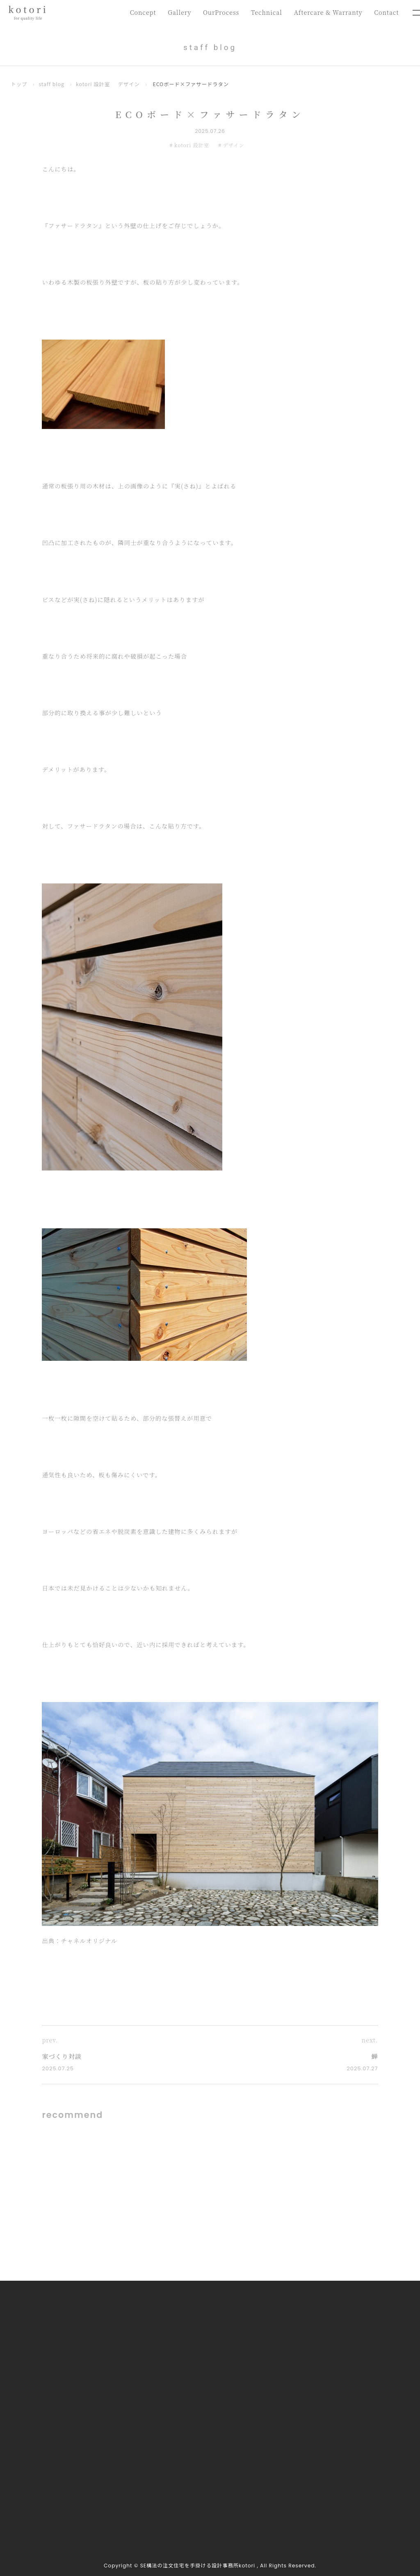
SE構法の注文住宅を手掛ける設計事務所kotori (197, 2565)
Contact (386, 12)
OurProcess (221, 12)
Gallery (179, 12)
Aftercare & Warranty (328, 12)
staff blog (51, 84)
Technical (266, 12)
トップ (19, 84)
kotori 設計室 (93, 84)
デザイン (129, 84)
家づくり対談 (62, 2056)
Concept (143, 12)
